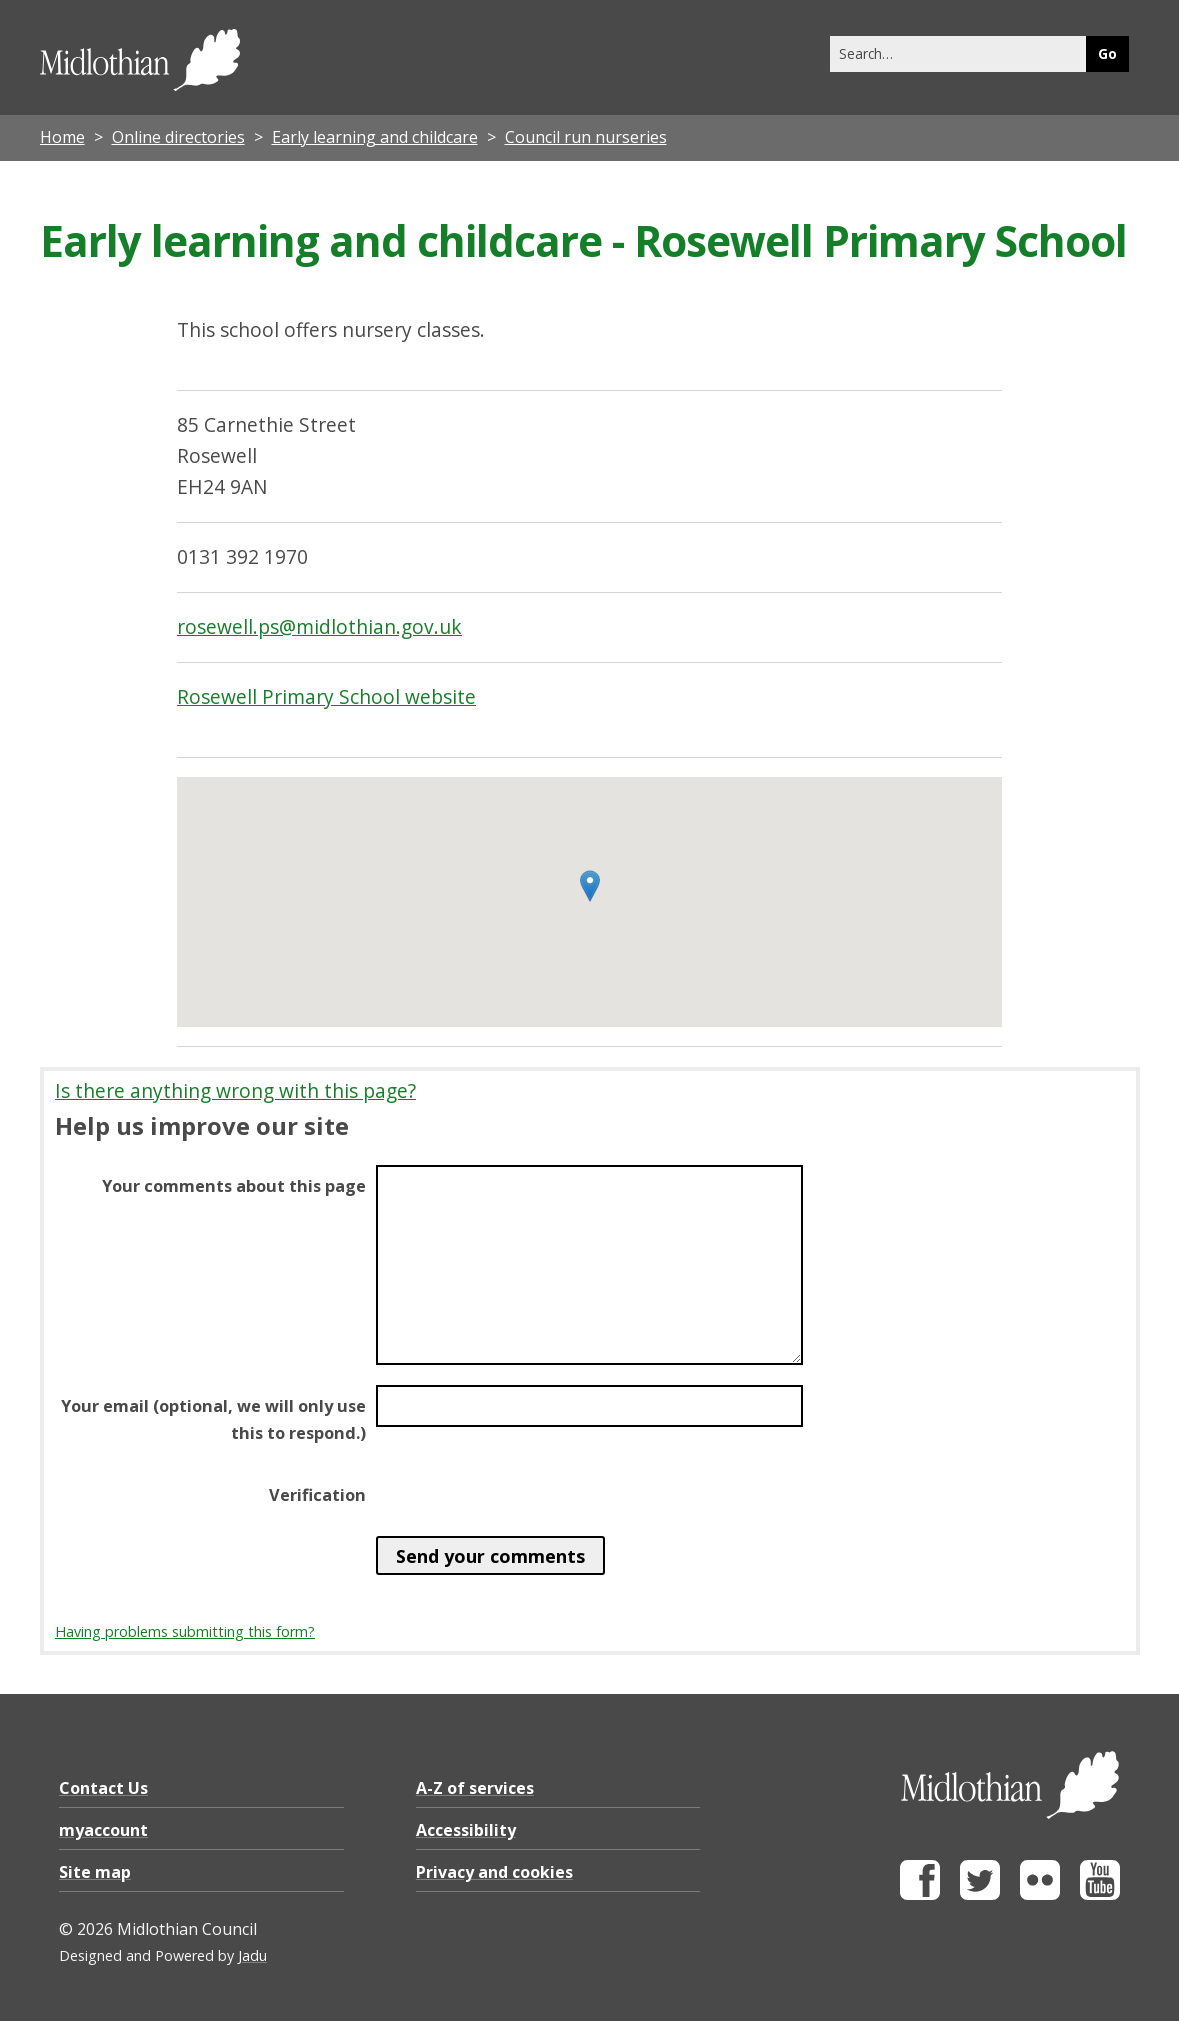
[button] (590, 886)
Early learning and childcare (375, 137)
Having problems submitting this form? (185, 1631)
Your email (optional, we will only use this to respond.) (213, 1419)
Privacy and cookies (494, 1872)
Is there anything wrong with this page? (235, 1090)
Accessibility (466, 1830)
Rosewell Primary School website (326, 696)
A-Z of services (475, 1788)
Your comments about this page (234, 1186)
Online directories (178, 137)
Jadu (252, 1955)
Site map (95, 1872)
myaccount (103, 1830)
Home (62, 137)
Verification (317, 1495)
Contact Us (103, 1788)
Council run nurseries (586, 137)
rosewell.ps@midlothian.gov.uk (319, 626)
